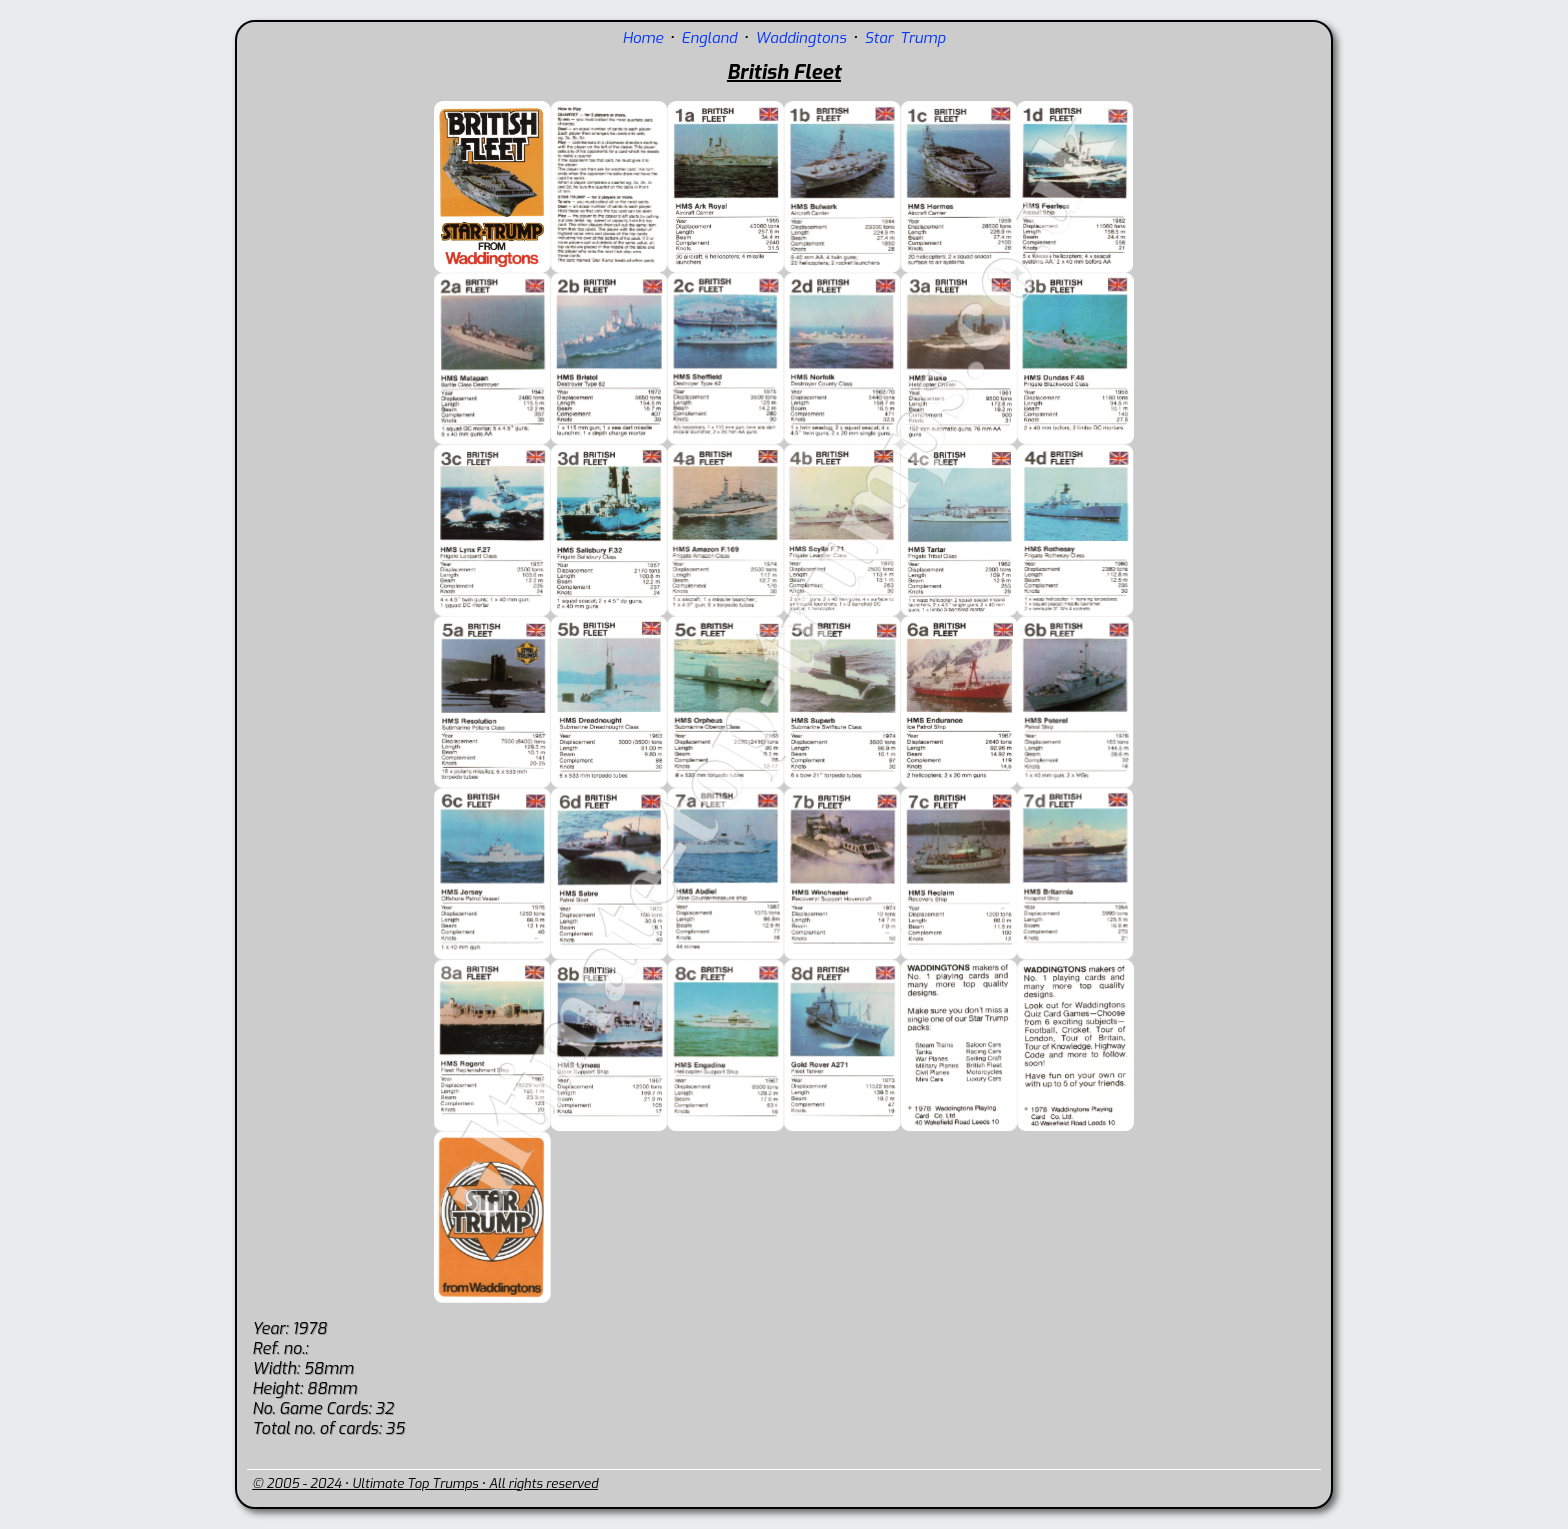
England (709, 38)
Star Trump (904, 38)
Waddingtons (800, 38)
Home (642, 38)
